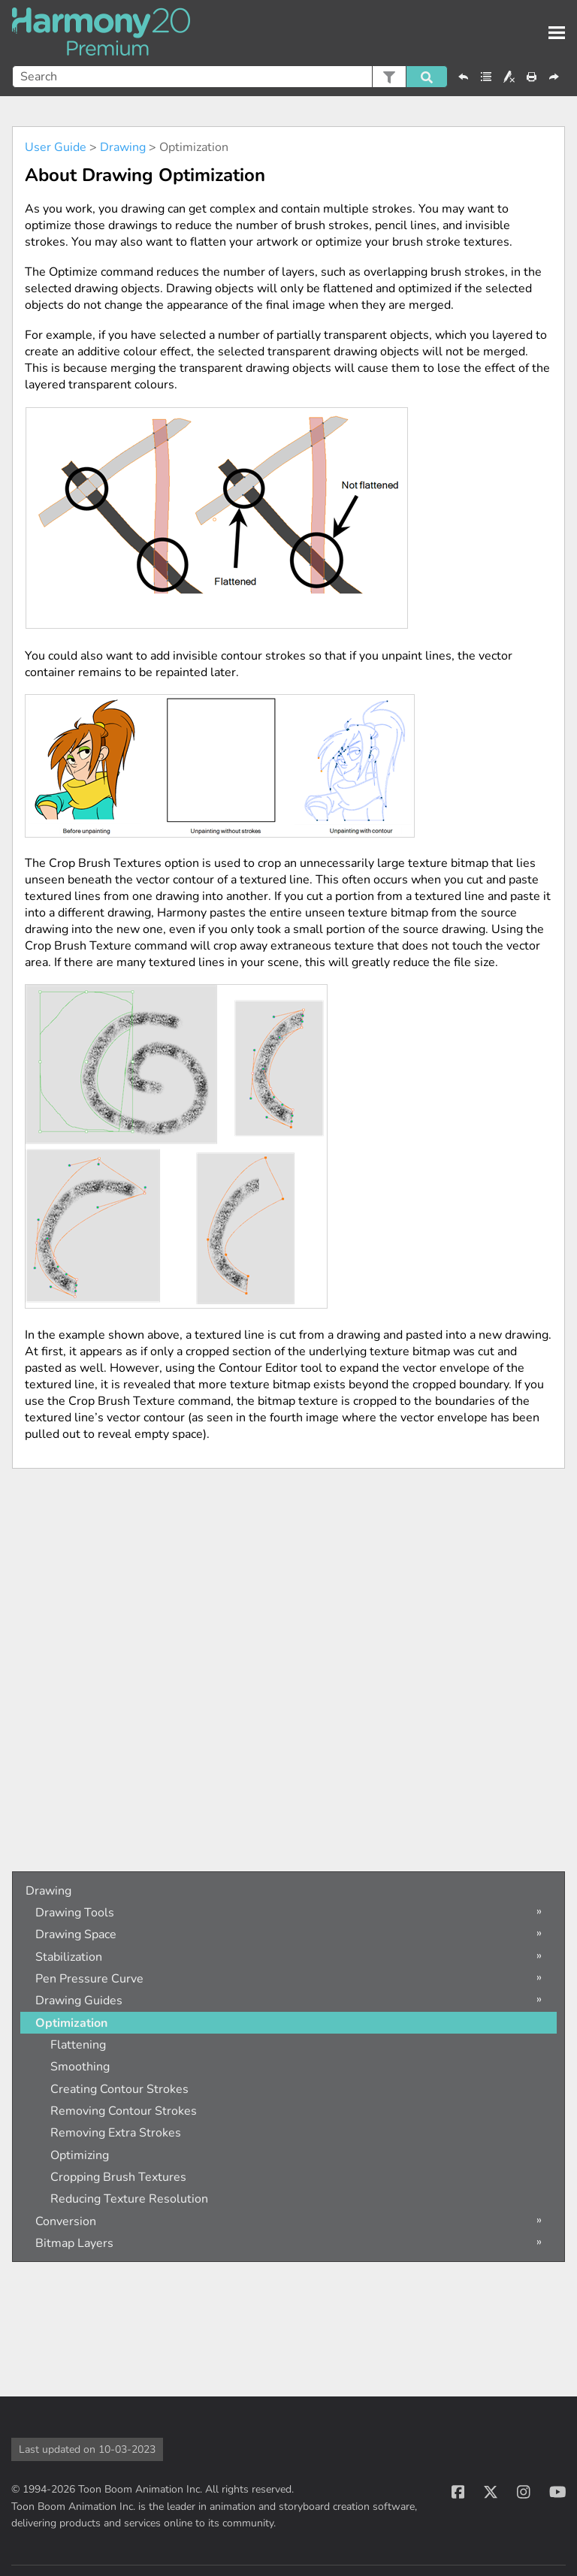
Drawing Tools (74, 1912)
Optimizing (79, 2155)
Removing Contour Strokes (123, 2111)
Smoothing (80, 2066)
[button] (389, 76)
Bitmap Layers (74, 2243)
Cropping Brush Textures (118, 2177)
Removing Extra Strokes (115, 2133)
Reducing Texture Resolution (129, 2199)
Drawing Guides (78, 2000)
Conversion (65, 2221)
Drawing (123, 147)
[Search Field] (230, 76)
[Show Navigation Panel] (557, 33)
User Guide (55, 147)
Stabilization (68, 1957)
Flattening (78, 2045)
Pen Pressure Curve (89, 1979)
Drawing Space (75, 1934)
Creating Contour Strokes (119, 2089)
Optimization (71, 2023)
